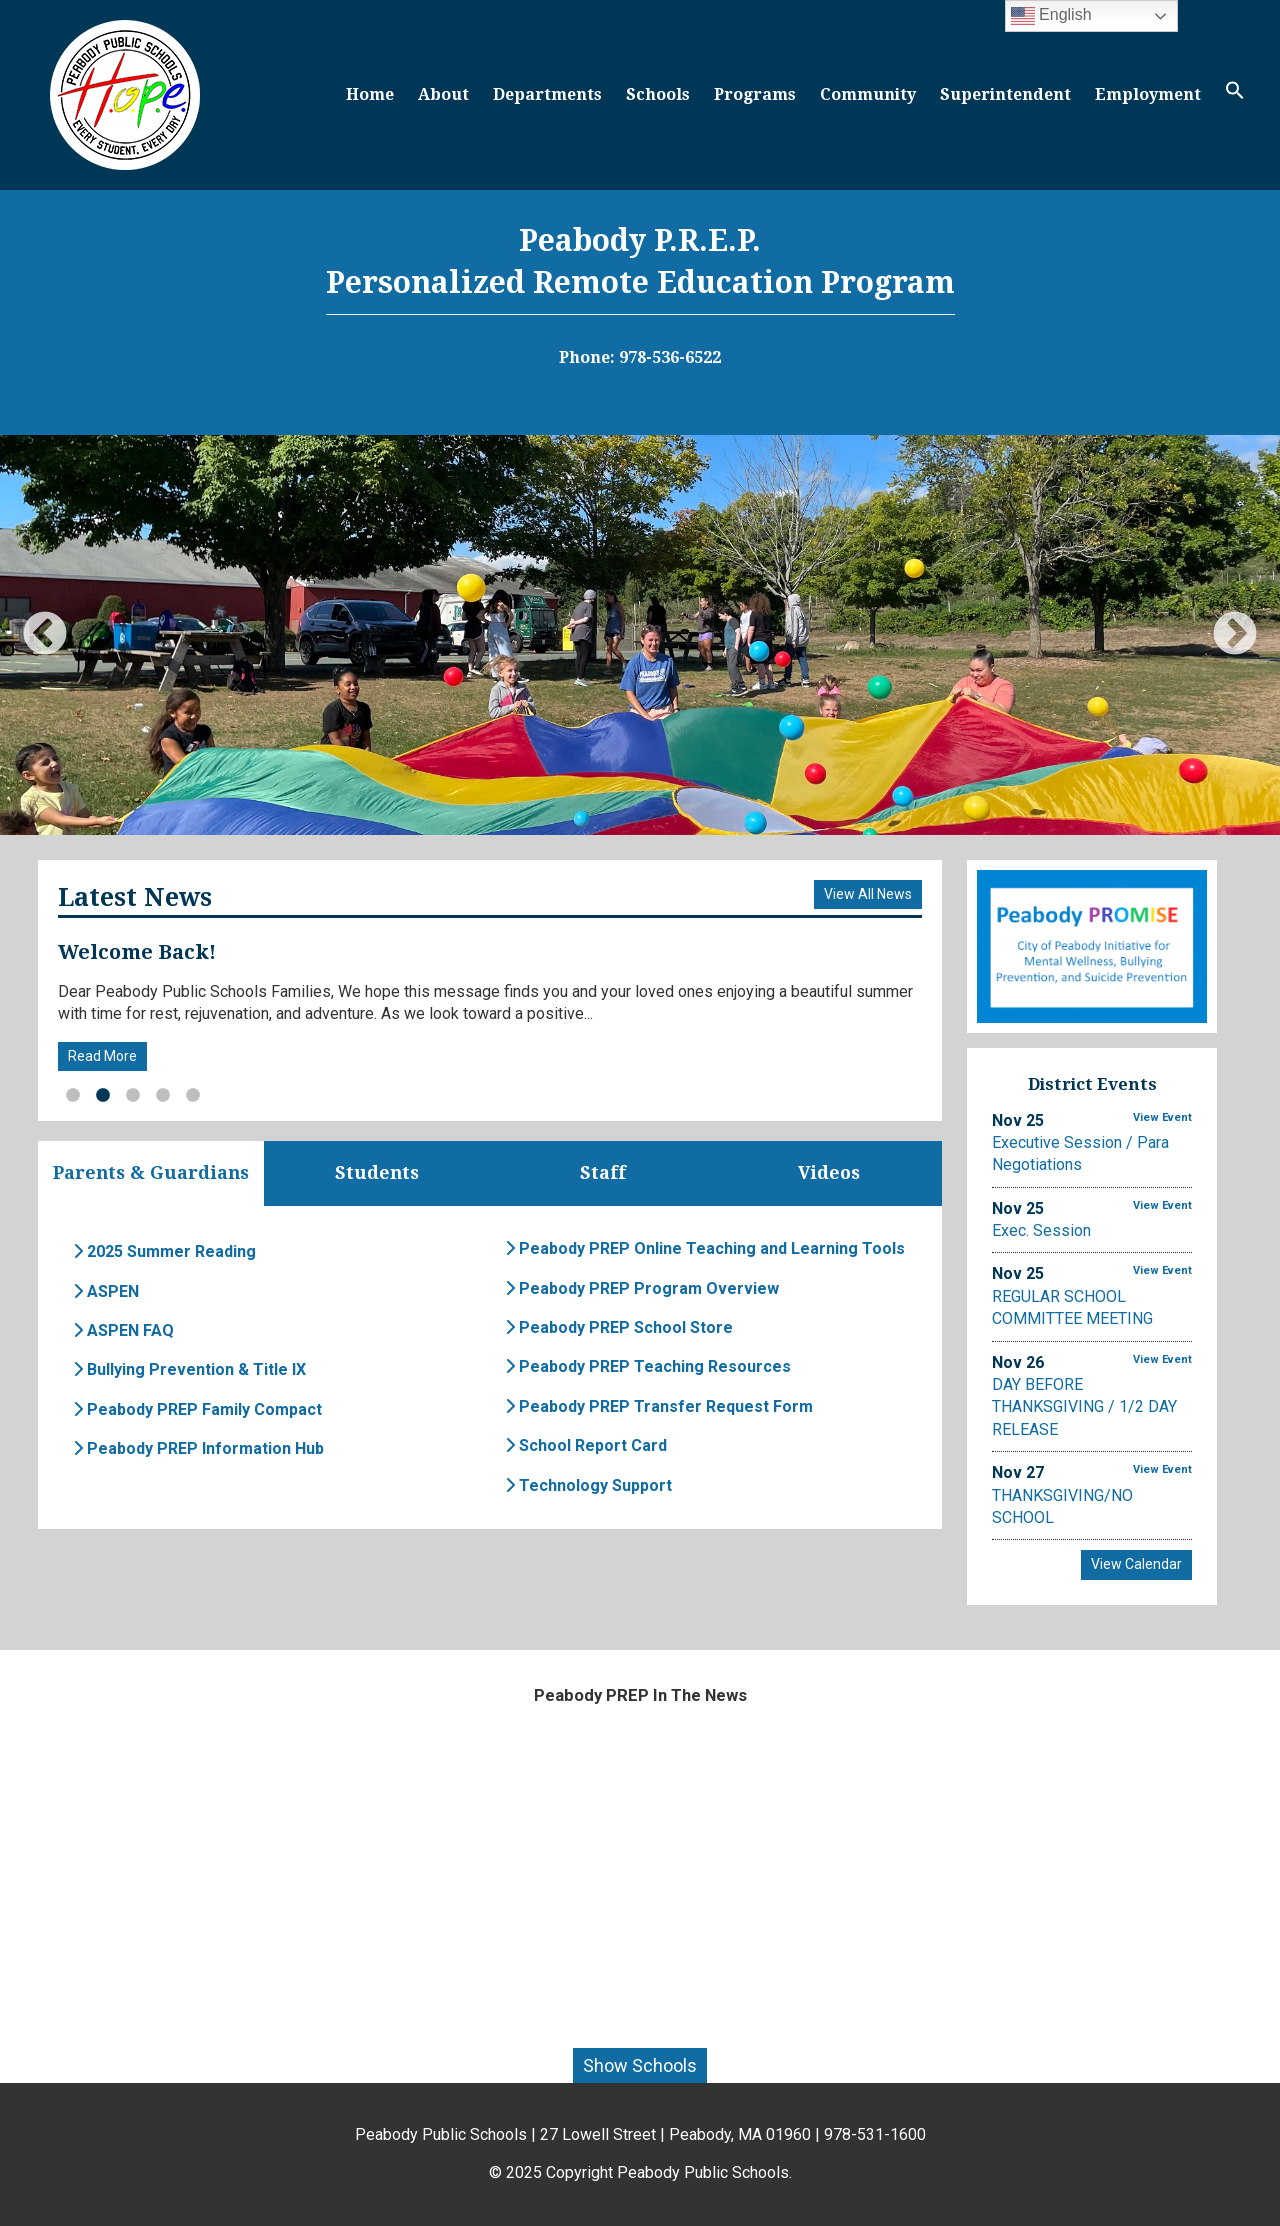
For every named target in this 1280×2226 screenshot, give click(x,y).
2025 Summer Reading (164, 1252)
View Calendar (1136, 1564)
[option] (640, 635)
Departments (547, 94)
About (443, 94)
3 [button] (133, 1096)
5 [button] (193, 1096)
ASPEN (106, 1291)
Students (376, 1173)
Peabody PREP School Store (619, 1327)
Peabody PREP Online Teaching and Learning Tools (705, 1249)
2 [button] (103, 1096)
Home (370, 94)
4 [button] (163, 1096)
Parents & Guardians (151, 1173)
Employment (1148, 94)
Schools (658, 94)
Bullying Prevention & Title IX (189, 1370)
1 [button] (73, 1096)
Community (868, 94)
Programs (755, 94)
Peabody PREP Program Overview (642, 1288)
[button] (1235, 94)
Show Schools (640, 2065)
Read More (102, 1056)
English (1051, 16)
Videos (829, 1173)
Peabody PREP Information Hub (198, 1448)
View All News (868, 894)
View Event (1162, 1117)
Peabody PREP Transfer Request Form (659, 1406)
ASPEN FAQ (123, 1330)
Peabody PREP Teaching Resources (648, 1367)
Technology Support (588, 1485)
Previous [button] (45, 635)
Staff (603, 1173)
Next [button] (1235, 635)
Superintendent (1005, 94)
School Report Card (586, 1445)
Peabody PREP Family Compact (197, 1409)
